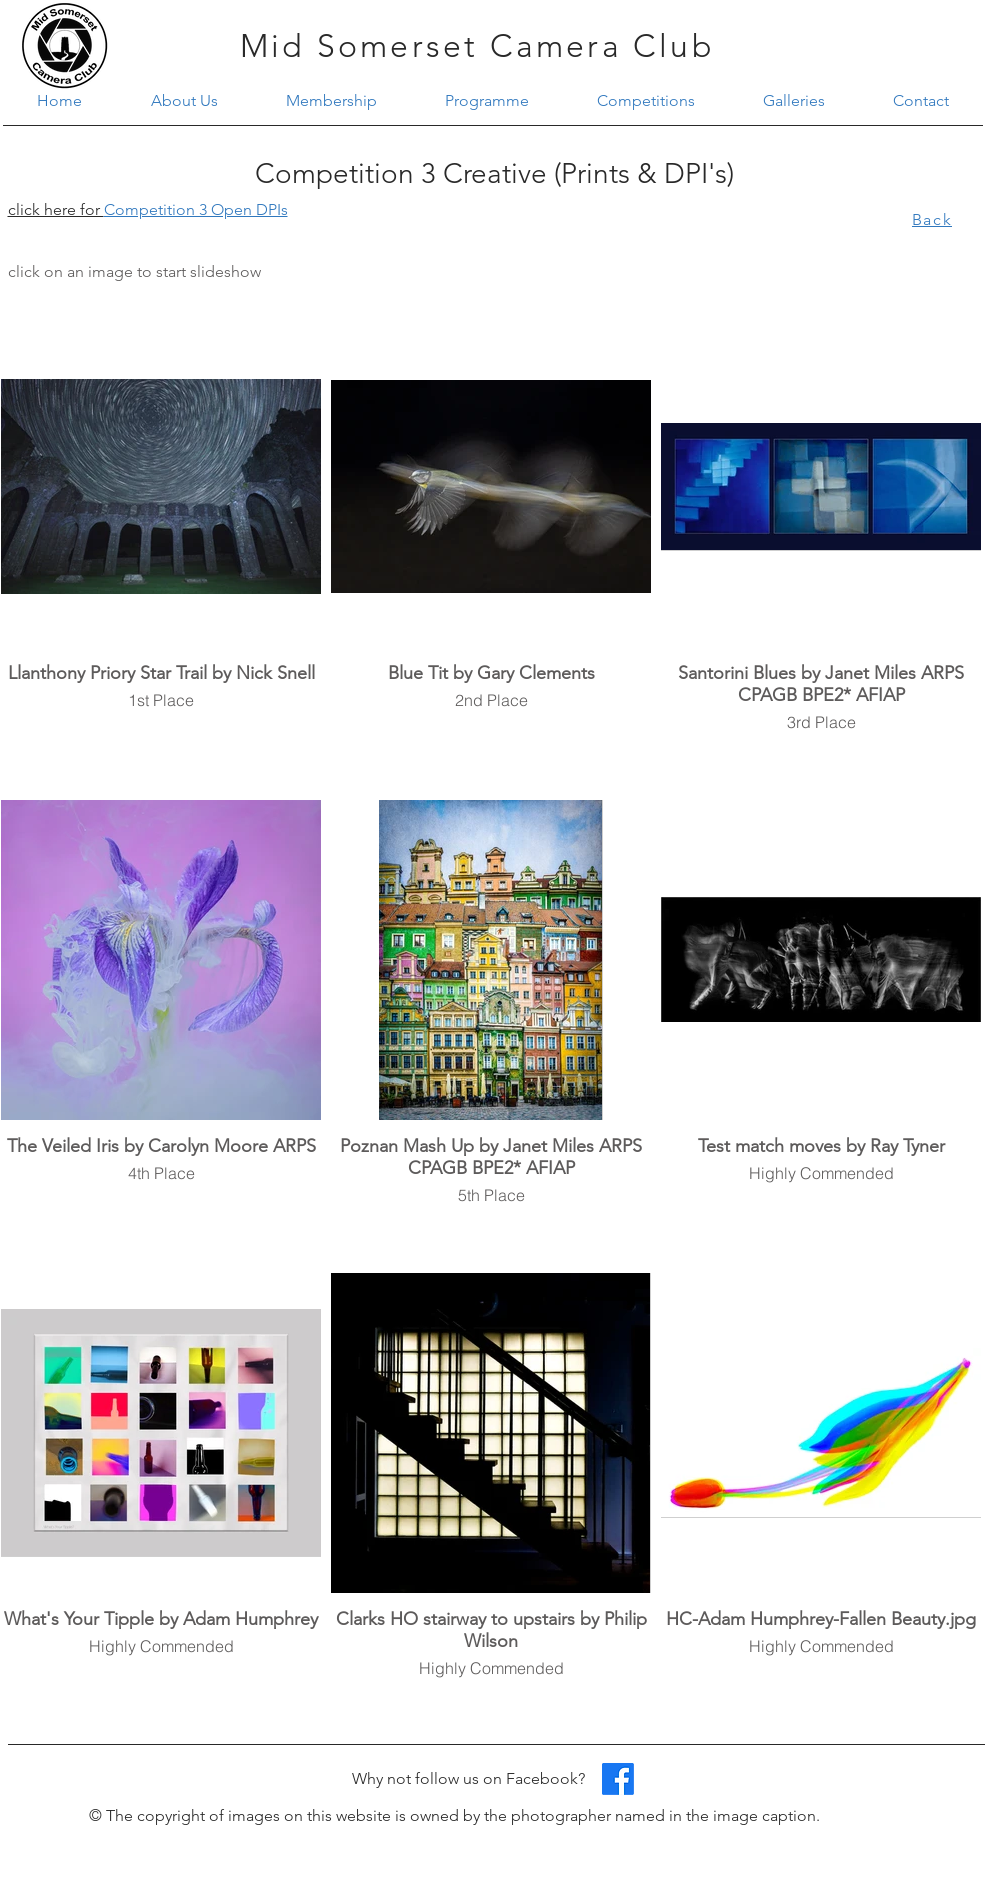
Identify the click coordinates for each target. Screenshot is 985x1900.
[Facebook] (618, 1779)
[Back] (934, 219)
